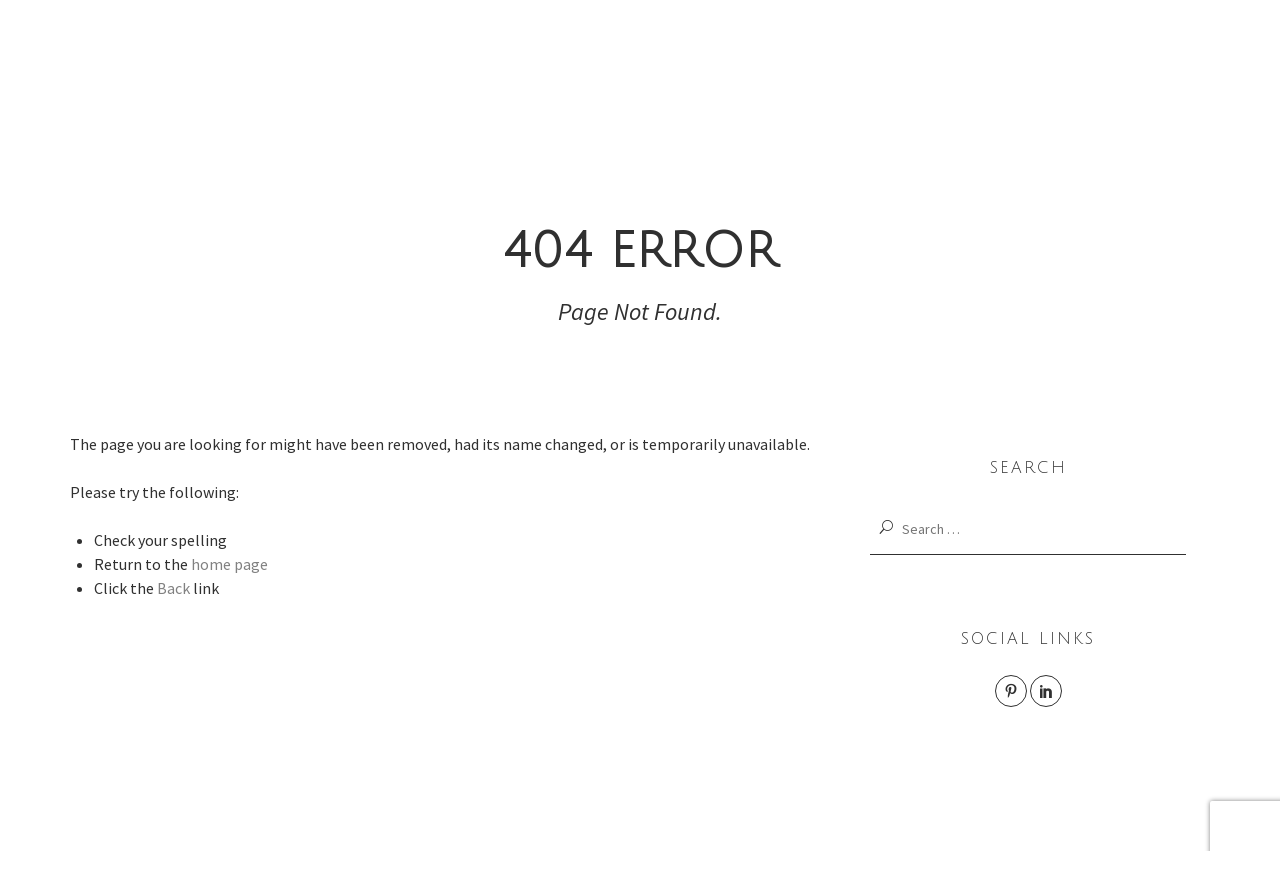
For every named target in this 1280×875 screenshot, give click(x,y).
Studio (1013, 72)
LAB (826, 72)
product (735, 72)
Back (173, 588)
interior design (582, 72)
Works (430, 72)
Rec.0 (908, 72)
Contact (1118, 72)
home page (229, 564)
